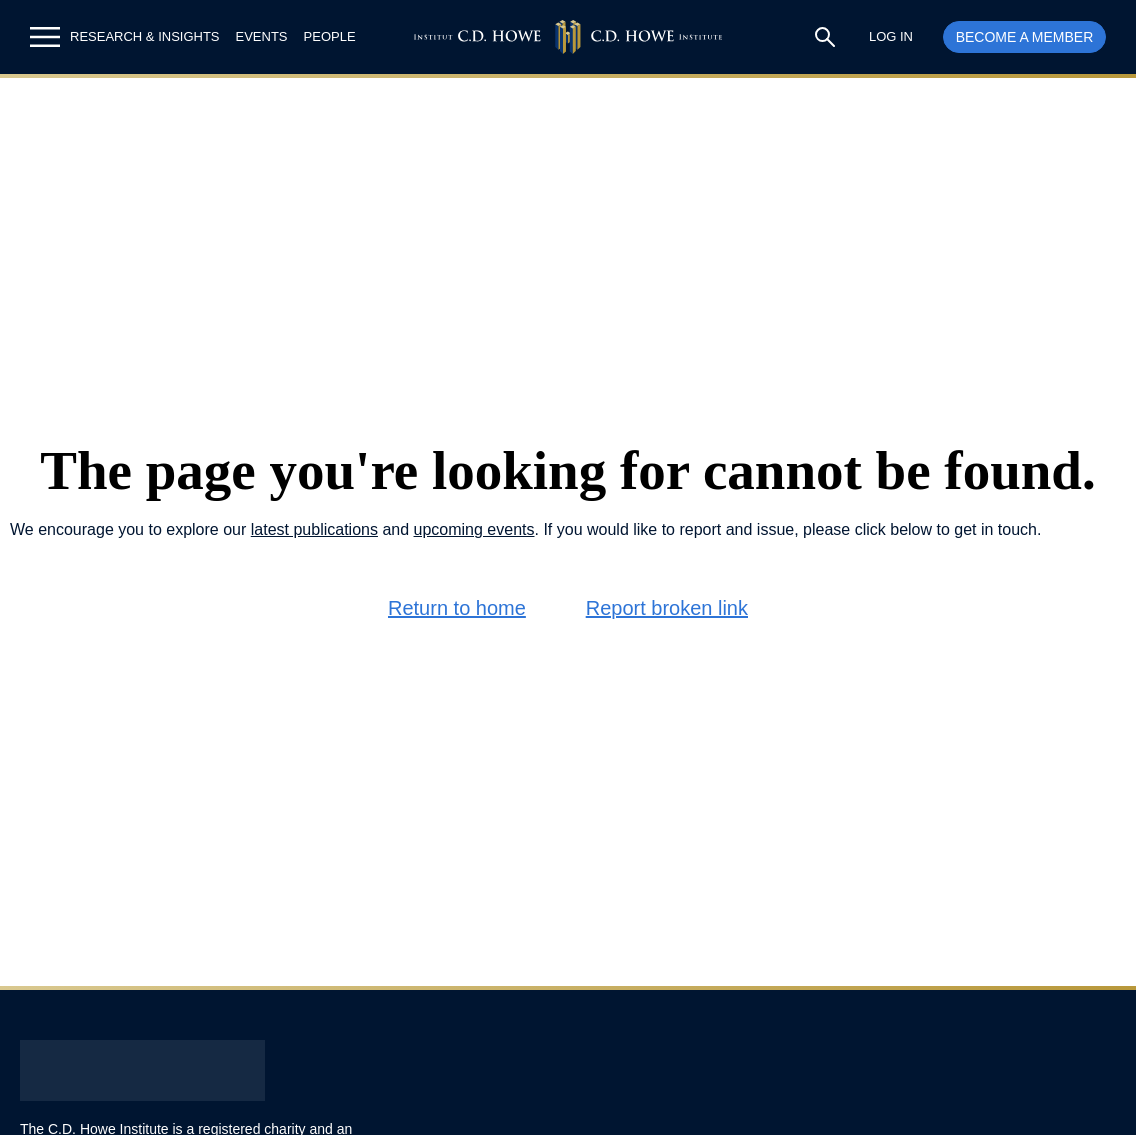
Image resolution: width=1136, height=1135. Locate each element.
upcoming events (474, 529)
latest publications (314, 529)
